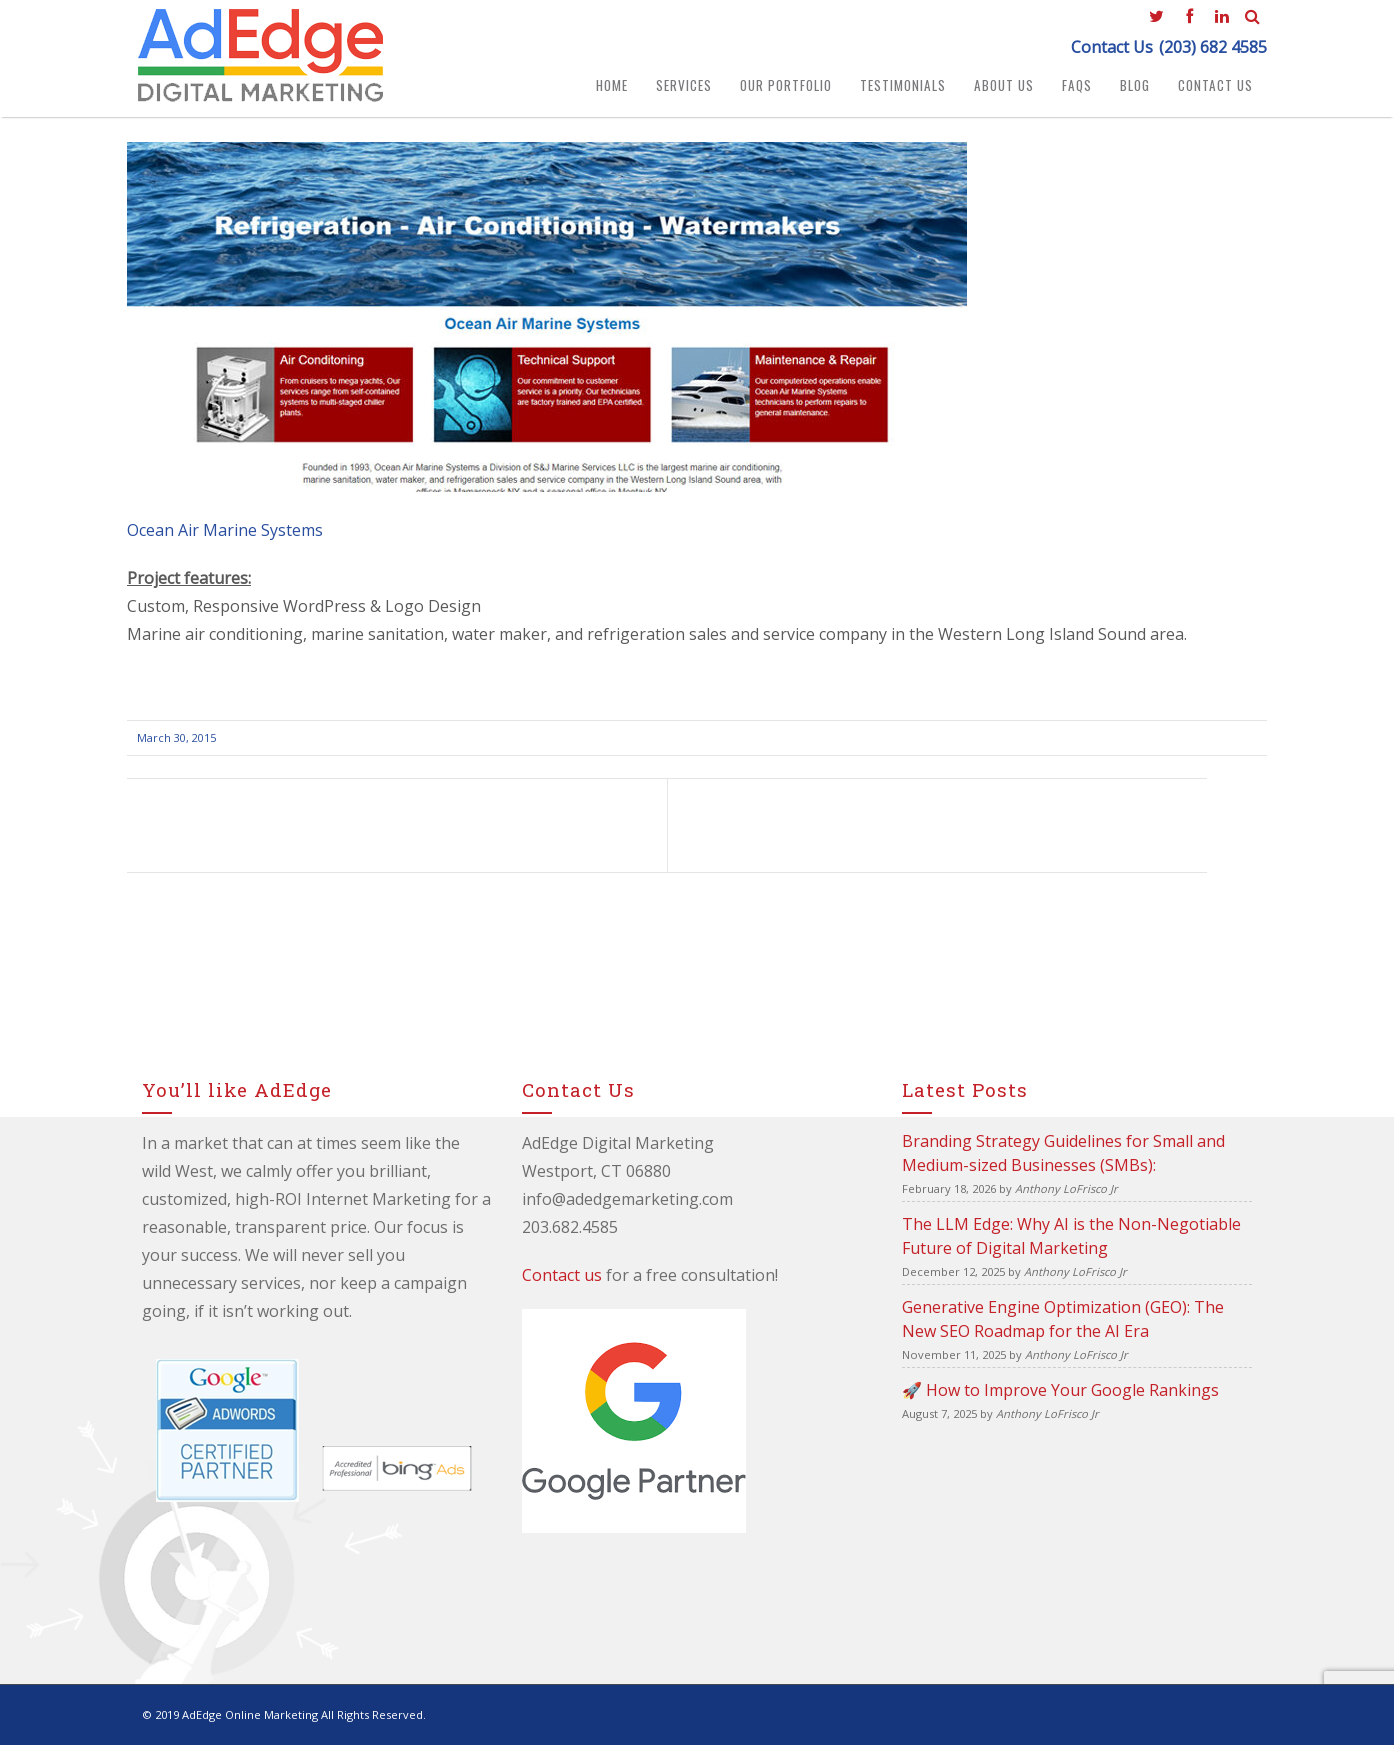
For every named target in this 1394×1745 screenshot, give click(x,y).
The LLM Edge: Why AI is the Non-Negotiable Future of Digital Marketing (1071, 1236)
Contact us (562, 1275)
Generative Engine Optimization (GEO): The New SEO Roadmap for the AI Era (1063, 1319)
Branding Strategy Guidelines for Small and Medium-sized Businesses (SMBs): (1063, 1153)
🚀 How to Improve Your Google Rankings (1060, 1390)
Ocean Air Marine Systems (225, 530)
